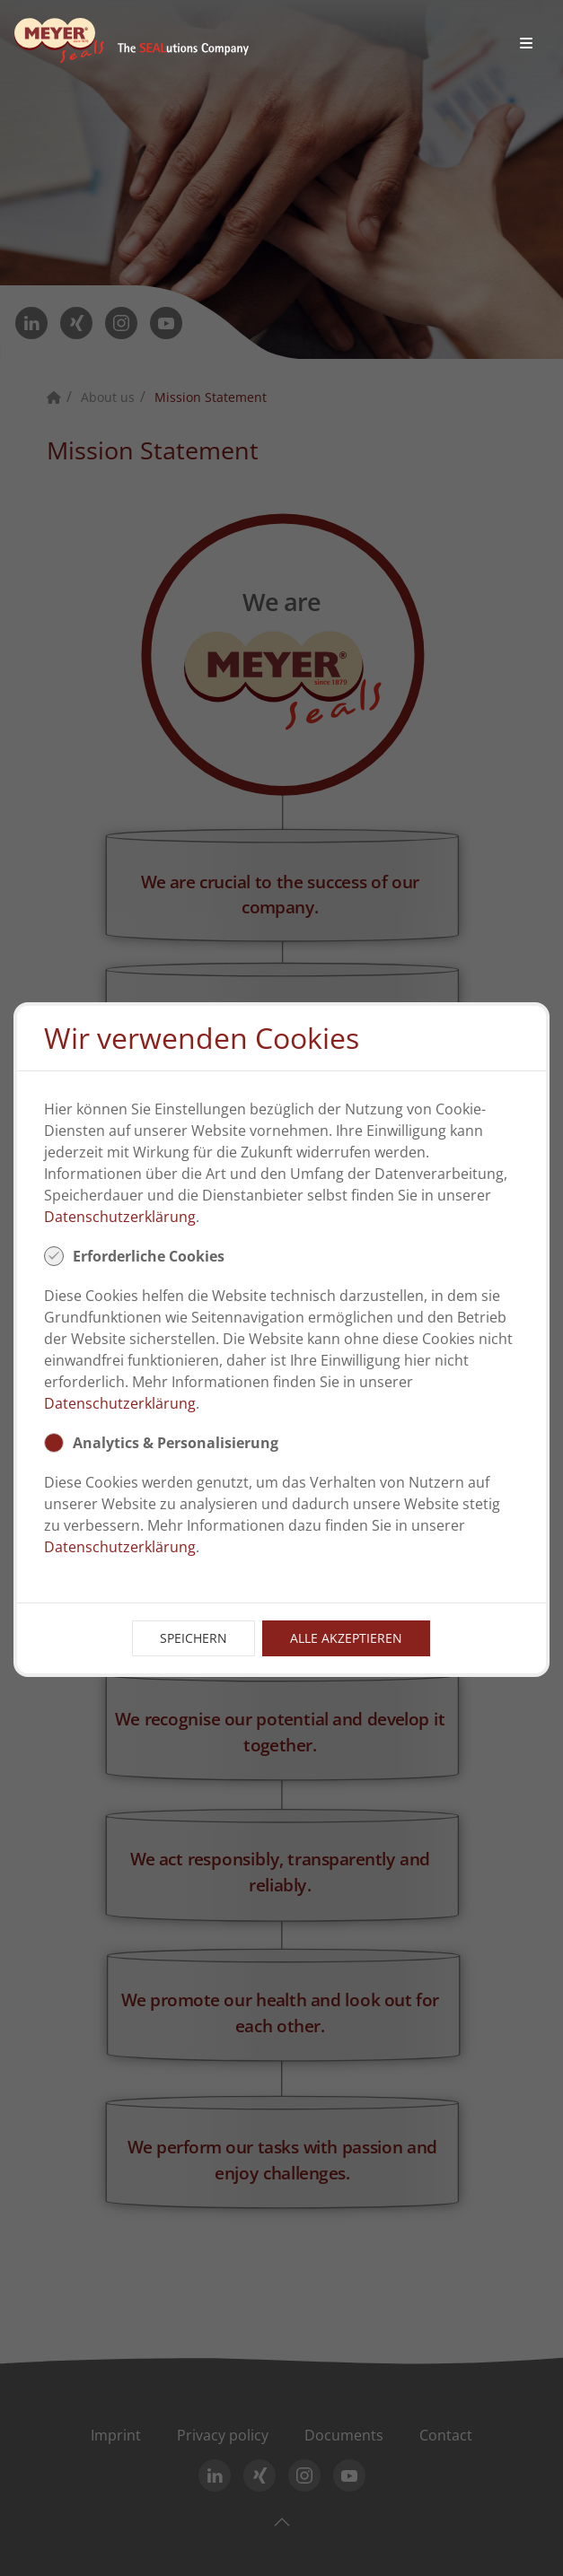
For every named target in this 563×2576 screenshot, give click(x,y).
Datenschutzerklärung (120, 1217)
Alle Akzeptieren (346, 1637)
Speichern (193, 1637)
